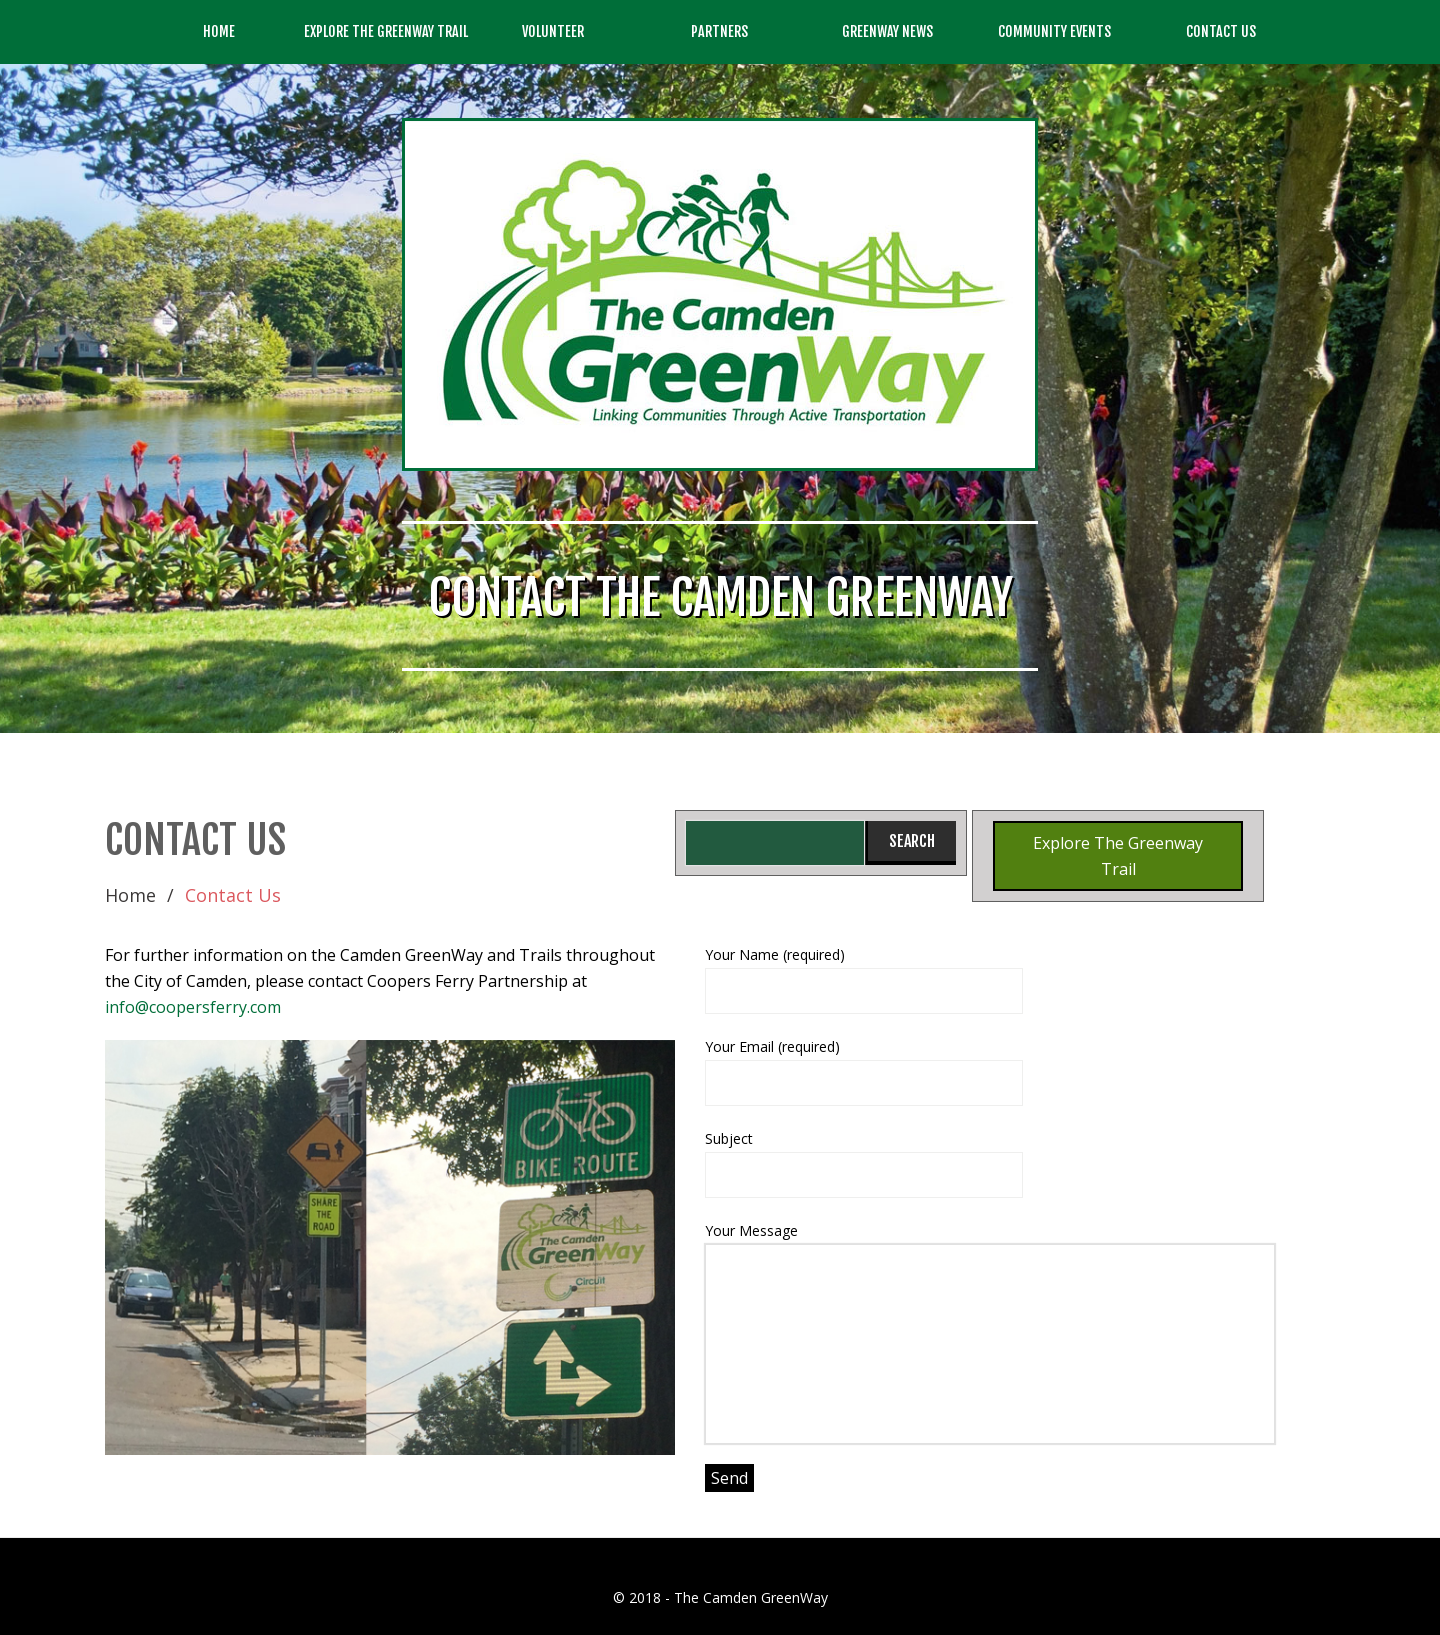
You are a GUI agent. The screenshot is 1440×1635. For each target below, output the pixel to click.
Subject (990, 1163)
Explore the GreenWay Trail (386, 31)
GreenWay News (887, 31)
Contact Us (1221, 31)
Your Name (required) (990, 979)
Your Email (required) (990, 1071)
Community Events (1054, 31)
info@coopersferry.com (193, 1007)
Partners (719, 31)
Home (219, 31)
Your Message (990, 1332)
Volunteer (553, 31)
